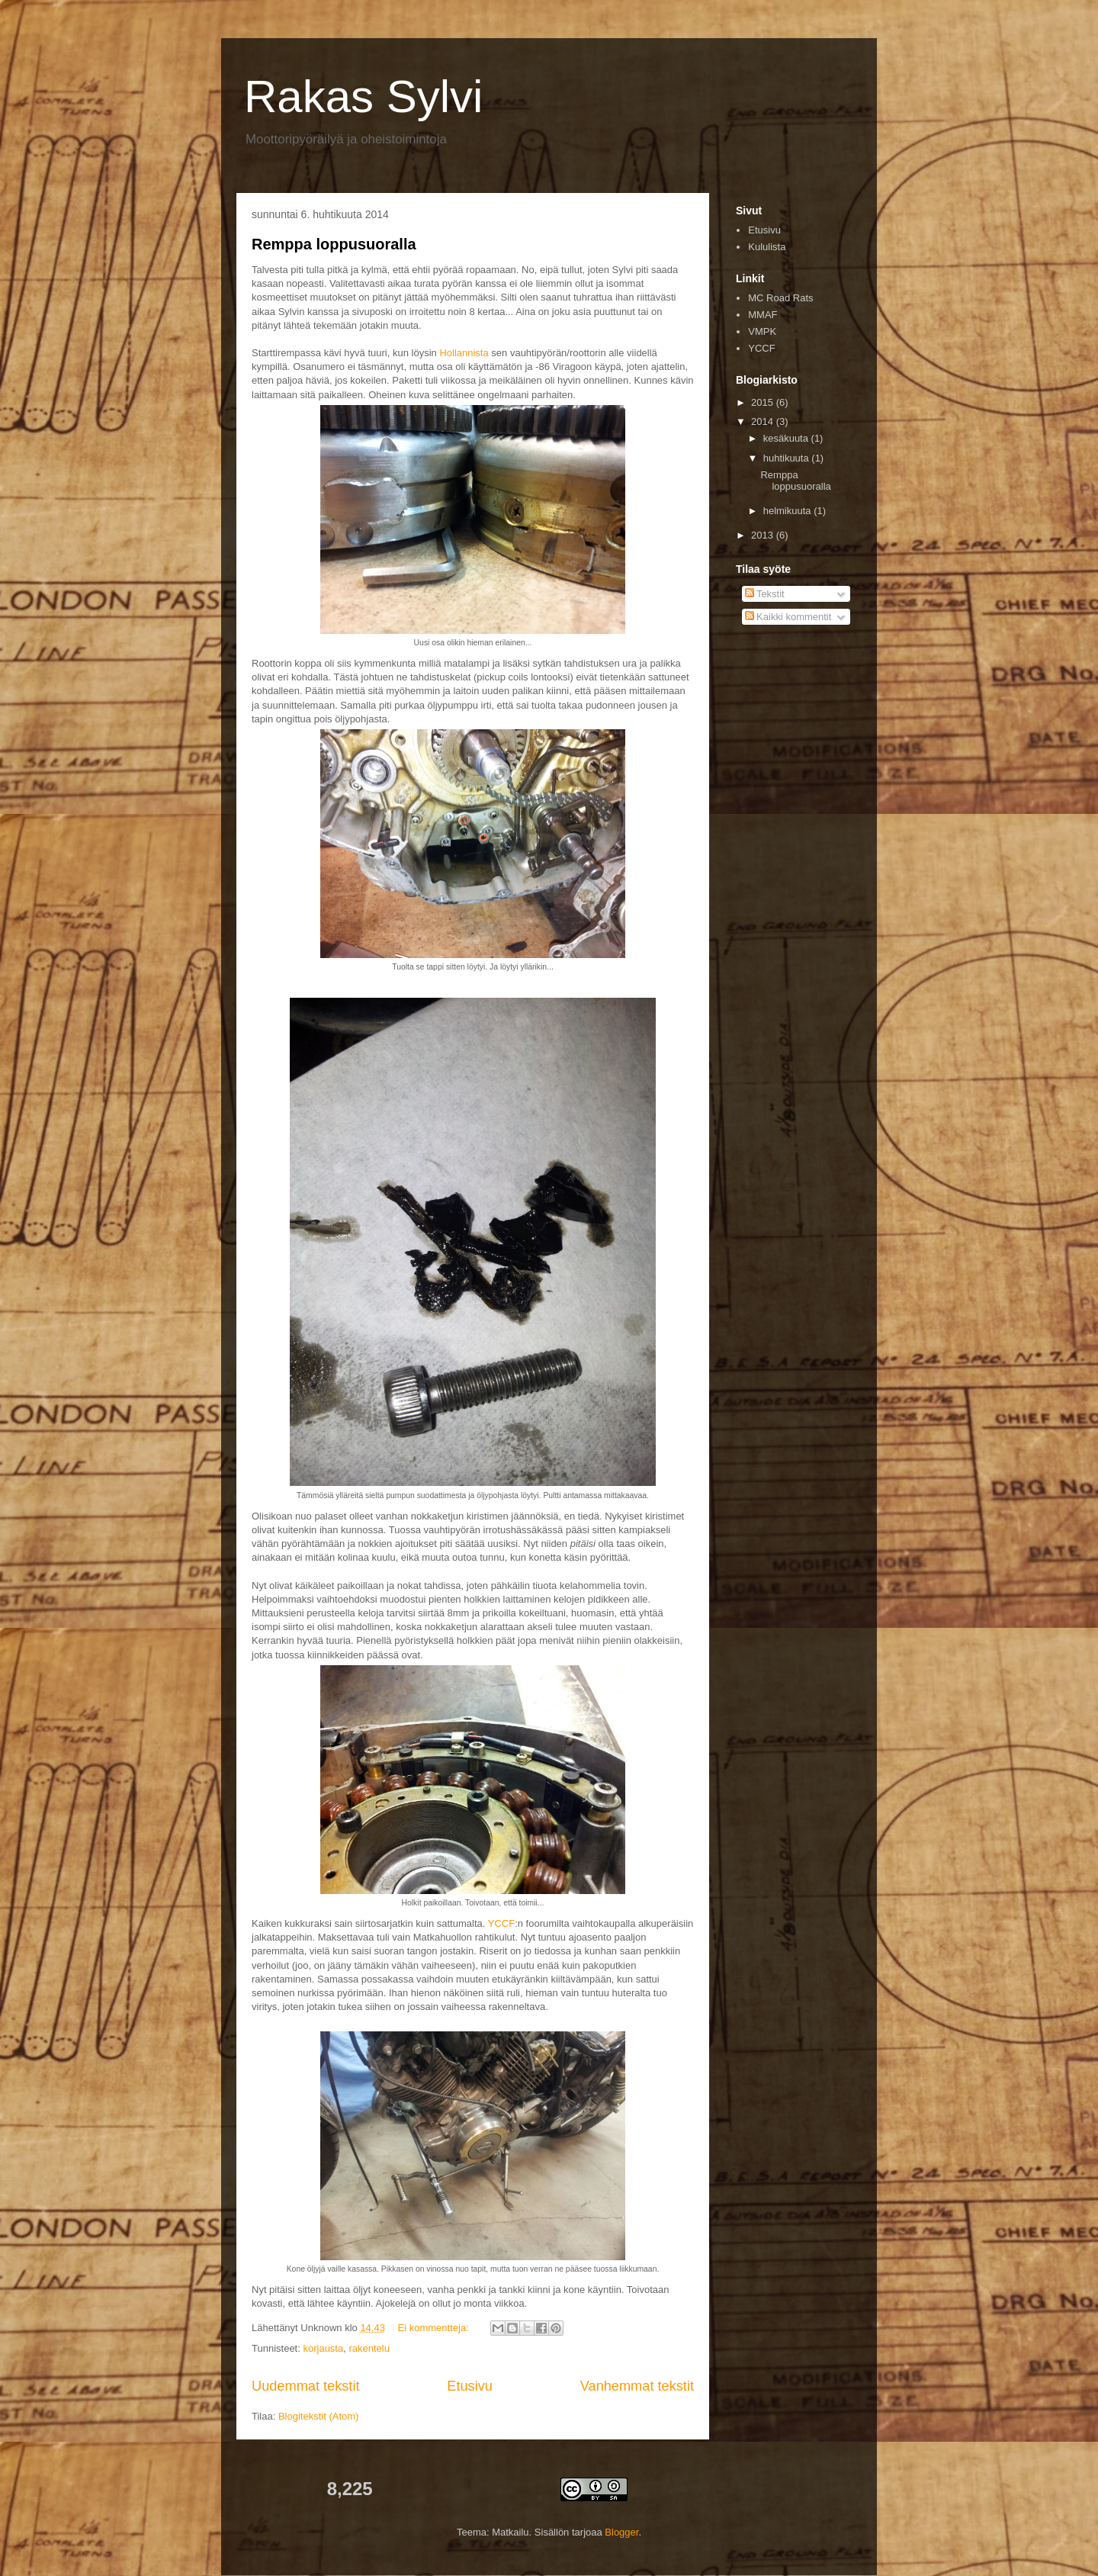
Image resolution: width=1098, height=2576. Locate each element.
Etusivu (470, 2386)
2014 (763, 421)
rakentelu (368, 2348)
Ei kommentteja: (435, 2327)
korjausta (323, 2348)
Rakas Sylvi (363, 96)
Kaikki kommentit (788, 616)
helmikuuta (788, 510)
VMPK (762, 331)
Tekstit (765, 594)
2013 (763, 535)
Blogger (621, 2532)
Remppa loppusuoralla (334, 244)
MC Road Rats (780, 298)
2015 (763, 402)
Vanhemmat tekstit (637, 2386)
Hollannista (463, 353)
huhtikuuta (787, 458)
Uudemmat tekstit (306, 2386)
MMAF (762, 314)
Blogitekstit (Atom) (318, 2416)
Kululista (766, 246)
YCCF (501, 1923)
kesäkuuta (787, 438)
